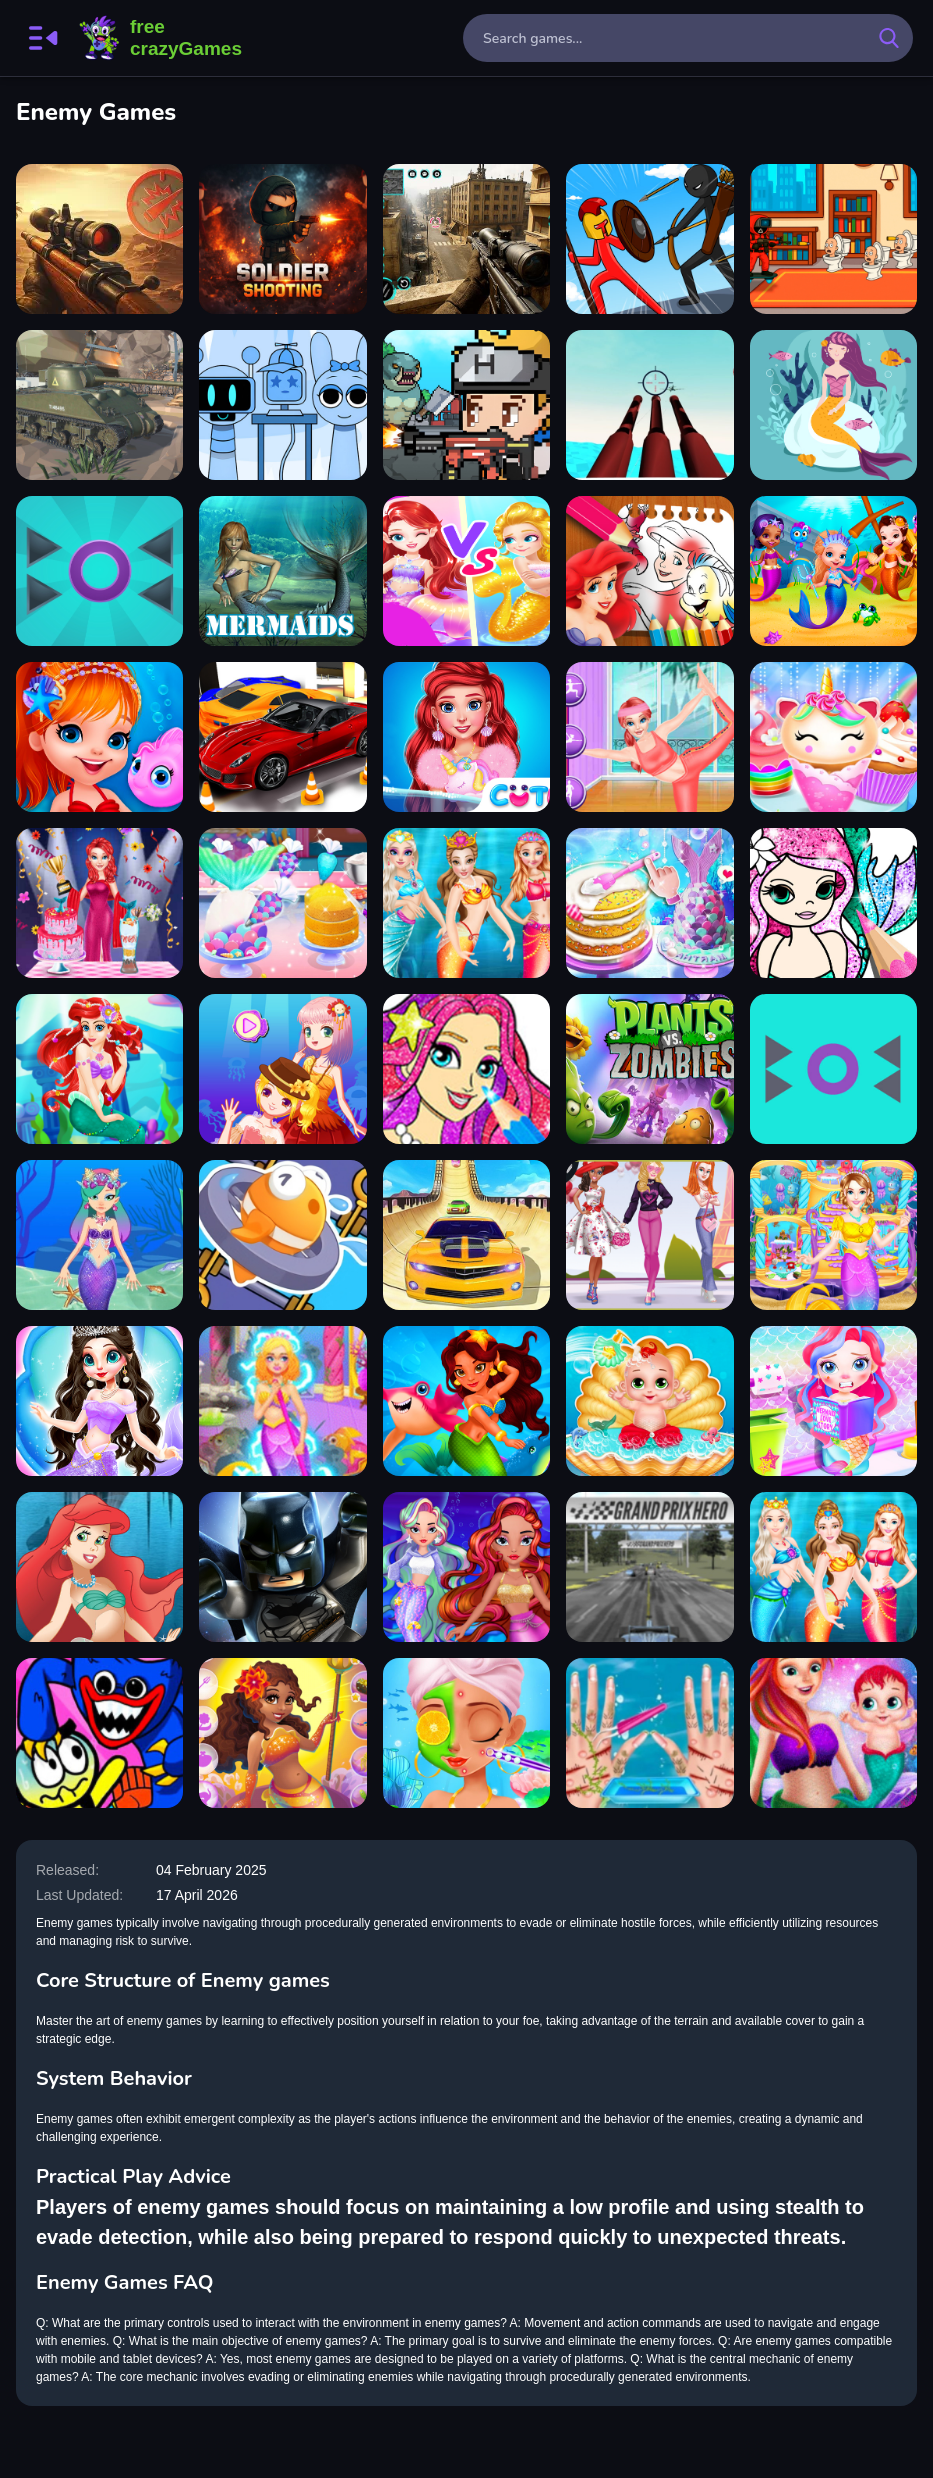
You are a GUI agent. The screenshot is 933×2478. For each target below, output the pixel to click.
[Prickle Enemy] (833, 1069)
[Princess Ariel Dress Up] (99, 1567)
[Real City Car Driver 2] (466, 1235)
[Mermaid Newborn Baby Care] (833, 1733)
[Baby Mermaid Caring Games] (833, 1401)
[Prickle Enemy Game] (99, 571)
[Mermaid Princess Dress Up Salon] (282, 1069)
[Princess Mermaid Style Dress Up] (466, 903)
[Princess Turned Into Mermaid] (466, 737)
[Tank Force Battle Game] (99, 239)
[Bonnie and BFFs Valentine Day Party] (649, 1235)
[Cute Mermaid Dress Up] (99, 737)
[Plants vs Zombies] (649, 1069)
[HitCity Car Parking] (282, 737)
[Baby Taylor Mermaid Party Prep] (282, 903)
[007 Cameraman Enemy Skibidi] (833, 239)
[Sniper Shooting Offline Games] (466, 239)
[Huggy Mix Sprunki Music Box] (282, 405)
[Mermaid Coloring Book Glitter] (833, 903)
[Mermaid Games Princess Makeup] (466, 1733)
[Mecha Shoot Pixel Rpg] (466, 405)
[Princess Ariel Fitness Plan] (649, 737)
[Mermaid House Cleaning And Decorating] (833, 1235)
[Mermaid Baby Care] (649, 1401)
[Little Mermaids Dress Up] (833, 571)
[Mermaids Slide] (282, 571)
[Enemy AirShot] (649, 405)
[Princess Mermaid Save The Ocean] (649, 1733)
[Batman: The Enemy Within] (282, 1567)
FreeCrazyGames (161, 38)
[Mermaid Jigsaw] (833, 405)
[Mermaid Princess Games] (99, 1235)
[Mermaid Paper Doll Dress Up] (466, 571)
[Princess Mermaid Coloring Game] (466, 1069)
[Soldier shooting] (282, 239)
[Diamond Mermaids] (466, 1567)
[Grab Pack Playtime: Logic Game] (99, 1733)
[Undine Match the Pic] (466, 1401)
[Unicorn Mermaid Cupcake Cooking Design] (833, 737)
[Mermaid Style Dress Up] (833, 1567)
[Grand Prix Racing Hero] (649, 1567)
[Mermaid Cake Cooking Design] (99, 903)
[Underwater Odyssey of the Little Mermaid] (99, 1069)
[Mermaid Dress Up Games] (282, 1733)
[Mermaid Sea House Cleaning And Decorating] (282, 1401)
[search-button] (889, 38)
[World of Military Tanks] (99, 405)
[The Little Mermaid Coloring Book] (649, 571)
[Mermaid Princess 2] (99, 1401)
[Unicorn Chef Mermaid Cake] (649, 903)
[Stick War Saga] (649, 239)
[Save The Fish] (282, 1235)
